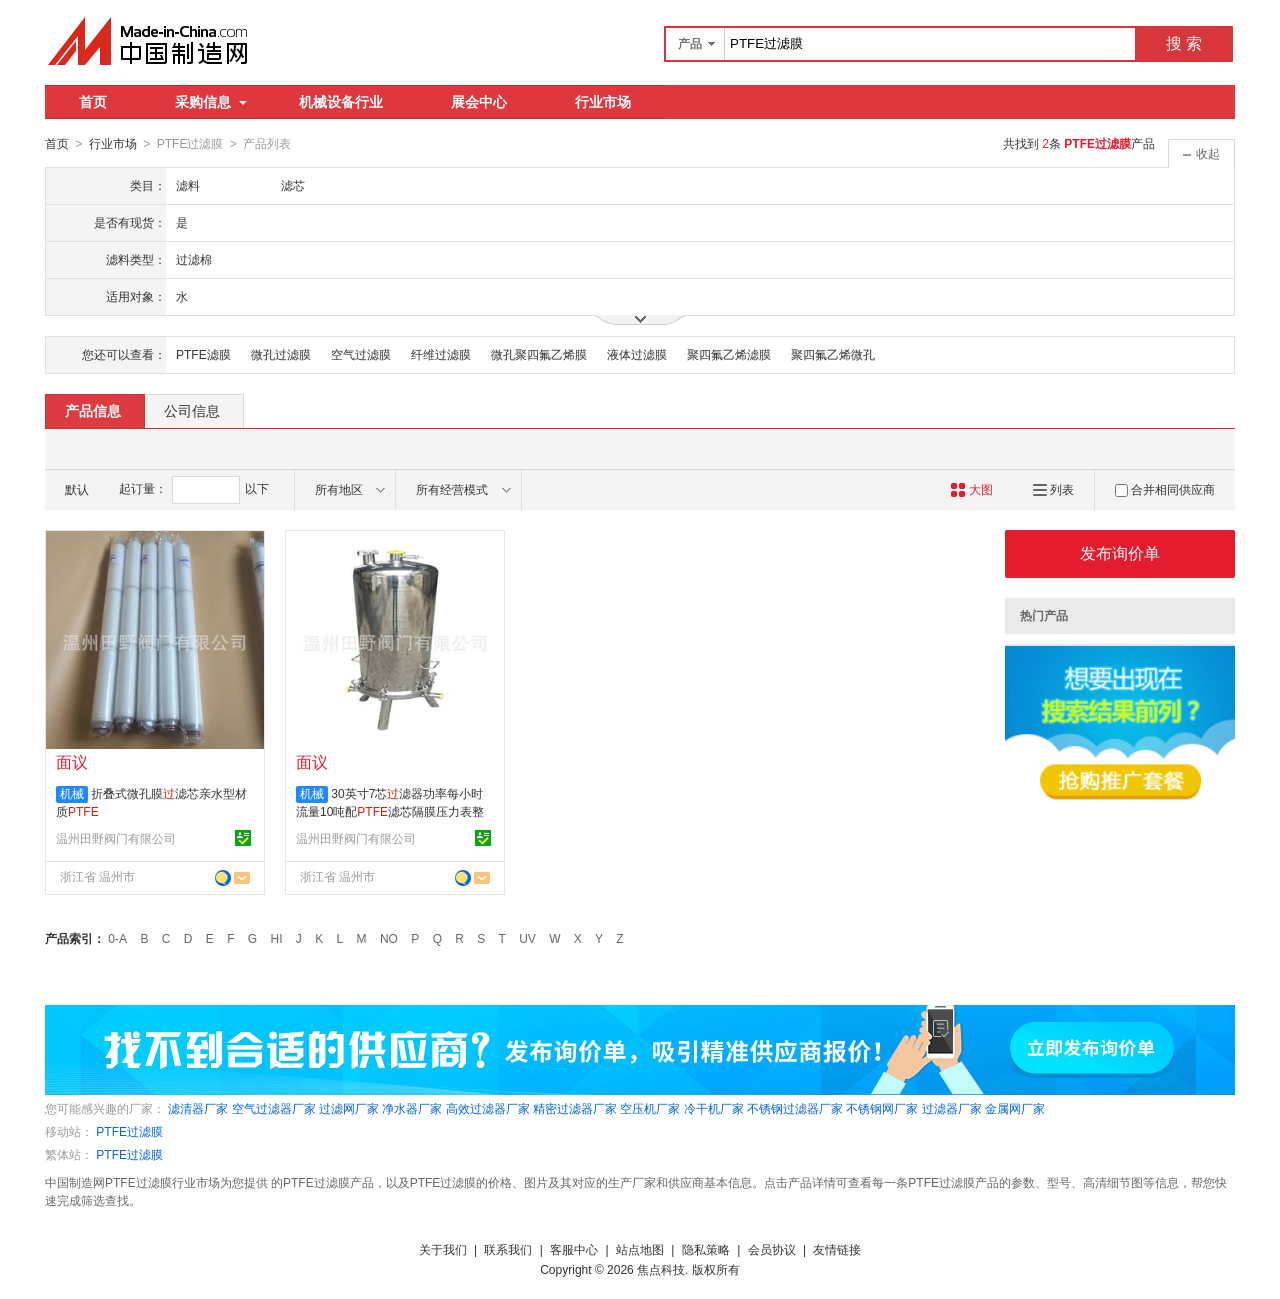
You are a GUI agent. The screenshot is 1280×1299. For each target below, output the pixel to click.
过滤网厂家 (349, 1108)
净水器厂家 (412, 1108)
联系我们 (508, 1249)
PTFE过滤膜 (129, 1131)
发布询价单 (1120, 552)
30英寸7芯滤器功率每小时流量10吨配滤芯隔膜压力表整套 (390, 811)
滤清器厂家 (198, 1108)
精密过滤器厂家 (575, 1108)
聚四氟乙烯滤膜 (729, 354)
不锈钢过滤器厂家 (795, 1108)
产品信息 (93, 410)
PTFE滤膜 (203, 354)
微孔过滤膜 (281, 354)
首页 (93, 102)
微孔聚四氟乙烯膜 (539, 354)
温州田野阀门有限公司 (116, 838)
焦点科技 (661, 1269)
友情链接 (837, 1249)
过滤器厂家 (952, 1108)
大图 (971, 489)
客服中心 (574, 1249)
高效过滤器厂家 (488, 1108)
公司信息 (192, 410)
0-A (117, 938)
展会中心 (479, 102)
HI (277, 938)
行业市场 (603, 102)
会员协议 (772, 1249)
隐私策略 (706, 1249)
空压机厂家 (650, 1108)
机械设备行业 (341, 102)
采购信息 (211, 102)
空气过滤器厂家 (274, 1108)
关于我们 (443, 1249)
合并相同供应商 (1165, 489)
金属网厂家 (1015, 1108)
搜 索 (1184, 43)
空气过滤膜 (361, 354)
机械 (72, 793)
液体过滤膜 (637, 354)
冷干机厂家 (714, 1108)
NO (389, 938)
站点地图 (640, 1249)
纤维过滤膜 (441, 354)
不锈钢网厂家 (882, 1108)
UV (527, 938)
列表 (1053, 489)
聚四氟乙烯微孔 (833, 354)
